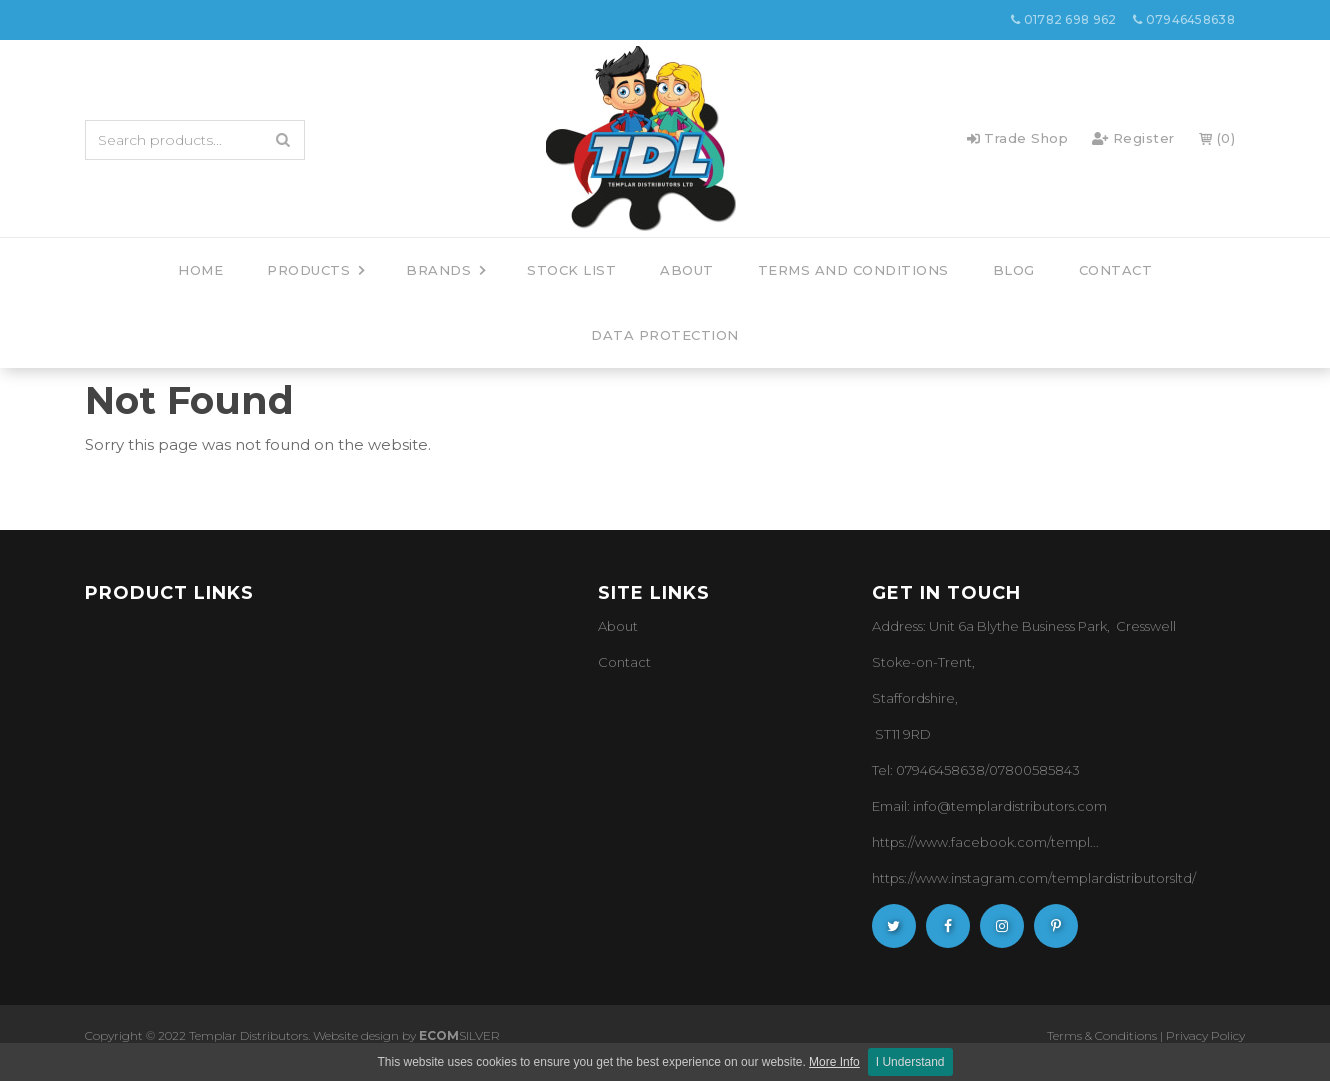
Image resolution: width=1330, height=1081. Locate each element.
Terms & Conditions (1102, 1035)
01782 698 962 (1064, 19)
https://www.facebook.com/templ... (985, 842)
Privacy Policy (1205, 1035)
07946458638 (1184, 19)
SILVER (459, 1035)
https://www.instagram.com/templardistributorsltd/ (1034, 878)
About (618, 626)
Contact (624, 662)
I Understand (910, 1062)
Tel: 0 (888, 770)
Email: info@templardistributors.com (989, 806)
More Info (834, 1062)
